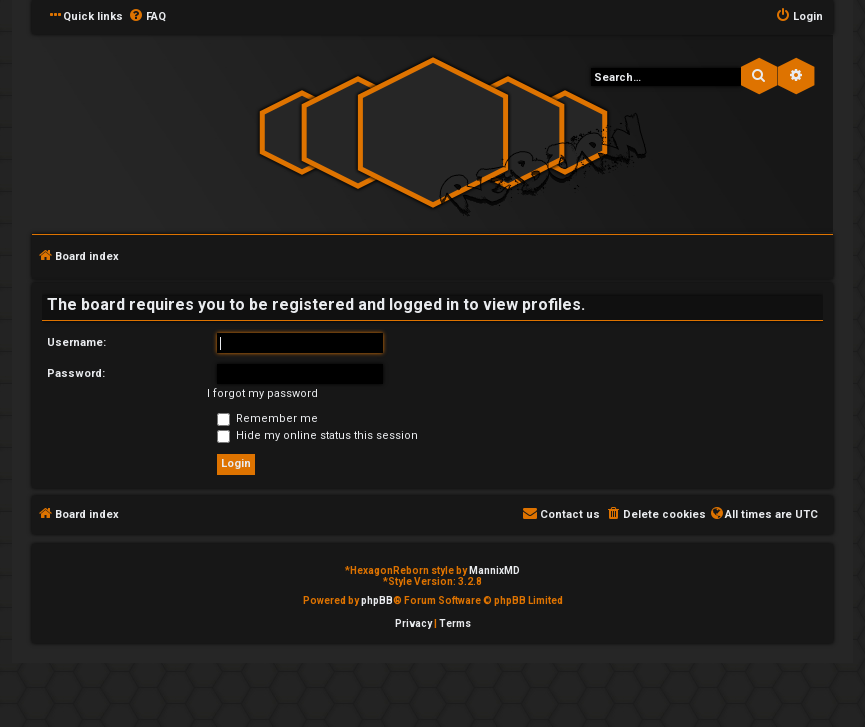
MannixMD (494, 570)
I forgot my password (262, 393)
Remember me (267, 418)
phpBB (377, 600)
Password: (76, 373)
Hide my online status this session (317, 435)
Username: (76, 342)
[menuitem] (147, 17)
